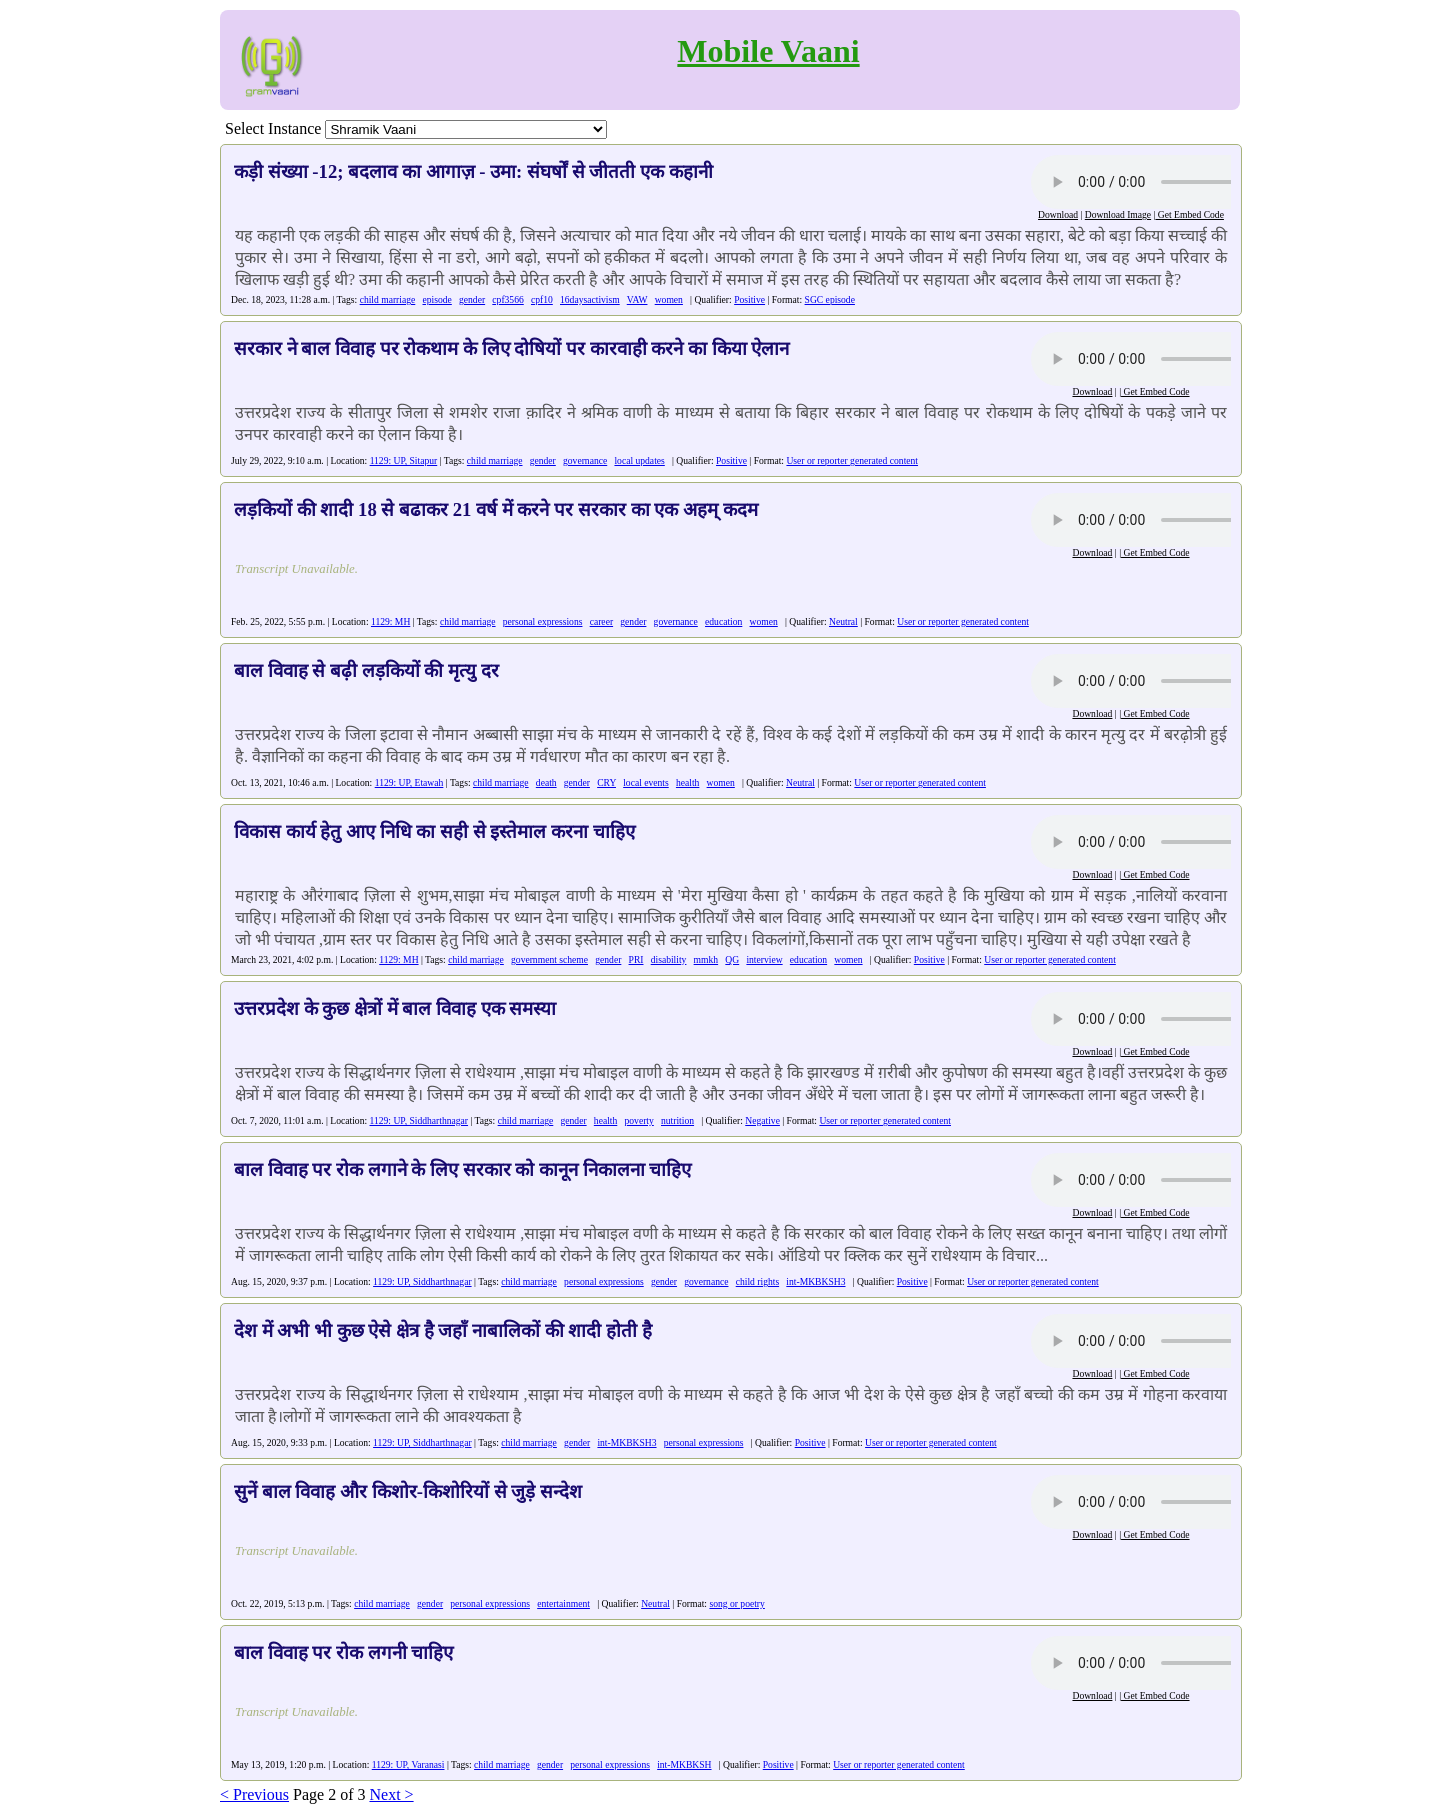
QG (732, 959)
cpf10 (542, 299)
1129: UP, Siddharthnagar (419, 1120)
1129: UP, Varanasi (408, 1764)
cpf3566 (507, 299)
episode (437, 299)
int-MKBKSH (684, 1764)
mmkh (706, 959)
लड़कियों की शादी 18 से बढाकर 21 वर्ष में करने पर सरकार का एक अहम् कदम (496, 509)
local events (646, 782)
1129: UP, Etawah (409, 782)
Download (1058, 214)
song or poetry (736, 1603)
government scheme (549, 959)
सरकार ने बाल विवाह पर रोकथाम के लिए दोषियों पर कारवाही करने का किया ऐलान (511, 348)
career (601, 621)
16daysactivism (590, 299)
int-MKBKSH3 (815, 1281)
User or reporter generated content (852, 460)
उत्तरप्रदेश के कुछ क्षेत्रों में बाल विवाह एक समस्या (395, 1008)
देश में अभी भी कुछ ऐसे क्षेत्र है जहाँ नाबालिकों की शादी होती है (443, 1330)
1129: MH (390, 621)
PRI (636, 959)
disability (669, 959)
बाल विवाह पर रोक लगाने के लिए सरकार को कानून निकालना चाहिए (462, 1169)
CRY (606, 782)
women (669, 299)
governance (585, 460)
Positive (749, 299)
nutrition (677, 1120)
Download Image (1118, 214)
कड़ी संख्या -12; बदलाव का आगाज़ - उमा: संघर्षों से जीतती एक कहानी (473, 171)
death (546, 782)
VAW (637, 299)
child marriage (388, 299)
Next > (391, 1794)
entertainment (563, 1603)
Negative (762, 1120)
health (687, 782)
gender (472, 299)
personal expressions (543, 621)
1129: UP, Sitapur (404, 460)
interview (764, 959)
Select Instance (273, 128)
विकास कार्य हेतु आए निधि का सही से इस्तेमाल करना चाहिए (434, 831)
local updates (639, 460)
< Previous (254, 1794)
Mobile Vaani (768, 51)
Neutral (843, 621)
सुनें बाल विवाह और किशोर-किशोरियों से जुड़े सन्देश (408, 1491)
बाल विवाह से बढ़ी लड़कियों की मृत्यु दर (366, 670)
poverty (638, 1120)
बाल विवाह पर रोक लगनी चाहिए (343, 1652)
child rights (757, 1281)
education (723, 621)
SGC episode (830, 299)
